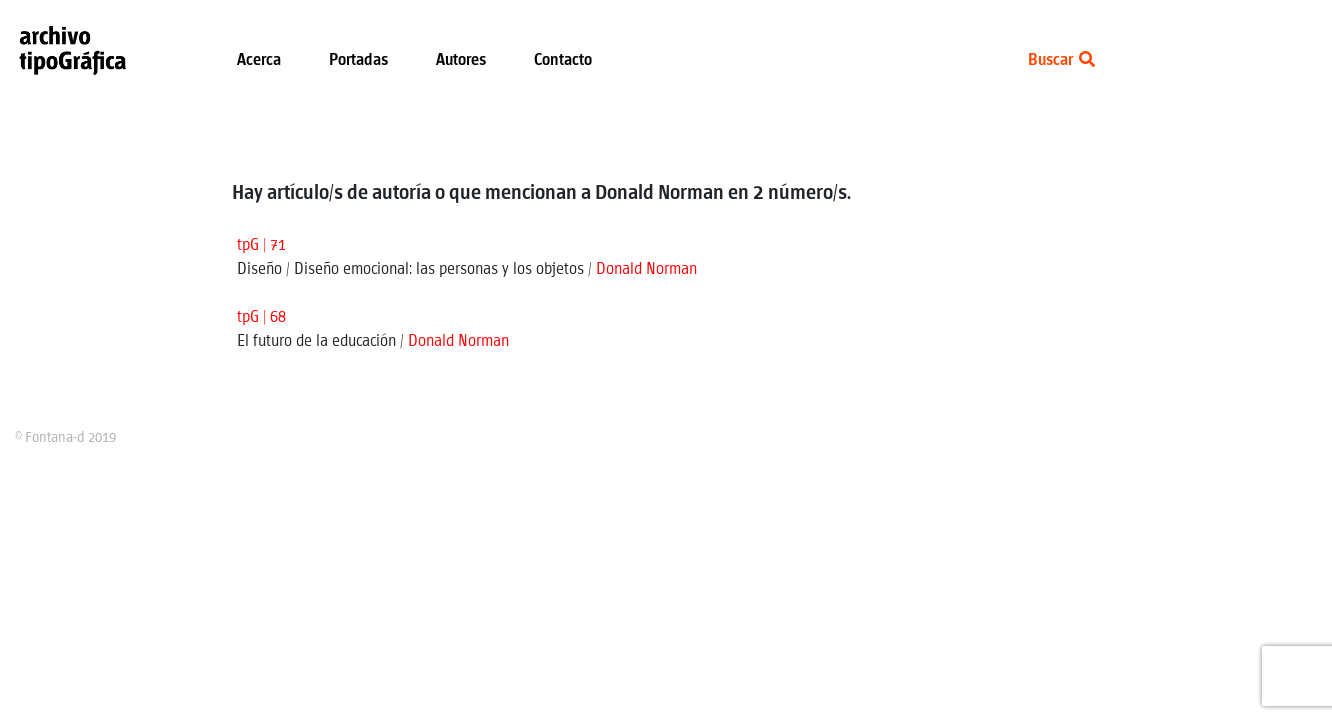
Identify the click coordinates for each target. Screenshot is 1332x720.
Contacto (563, 60)
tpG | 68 (261, 317)
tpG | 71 (261, 245)
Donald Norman (646, 269)
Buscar (1061, 60)
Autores (461, 60)
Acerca (259, 60)
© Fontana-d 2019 (65, 438)
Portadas (358, 60)
